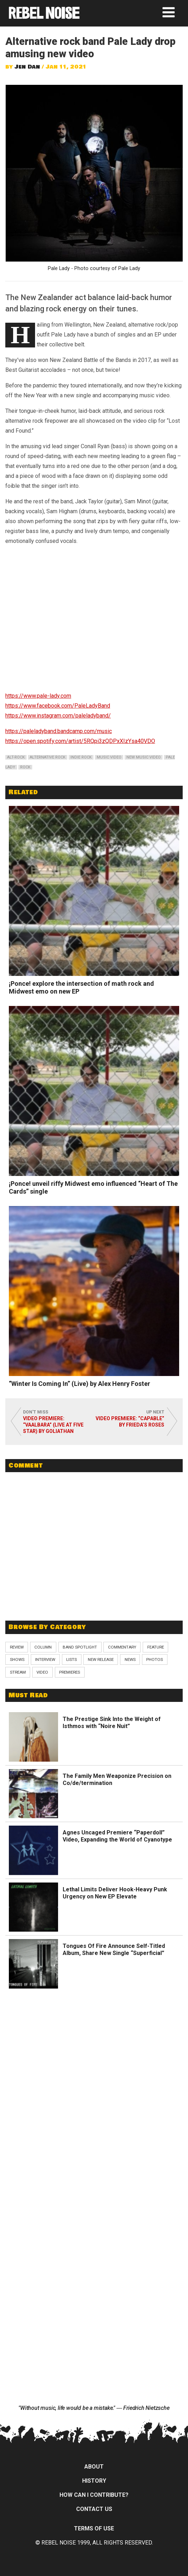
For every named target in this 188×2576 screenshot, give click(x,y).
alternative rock (47, 757)
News (130, 1659)
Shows (17, 1659)
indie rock (81, 757)
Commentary (122, 1647)
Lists (71, 1659)
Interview (45, 1659)
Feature (155, 1647)
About (94, 2466)
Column (43, 1647)
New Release (101, 1659)
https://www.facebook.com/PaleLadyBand (57, 705)
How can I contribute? (94, 2495)
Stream (18, 1672)
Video (42, 1672)
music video (109, 757)
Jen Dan (27, 67)
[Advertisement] (94, 1564)
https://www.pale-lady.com (38, 695)
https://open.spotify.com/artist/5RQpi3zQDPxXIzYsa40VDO (80, 741)
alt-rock (16, 757)
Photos (154, 1659)
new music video (143, 757)
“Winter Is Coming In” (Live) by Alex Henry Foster (79, 1383)
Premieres (69, 1672)
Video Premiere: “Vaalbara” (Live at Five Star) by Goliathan (53, 1425)
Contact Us (94, 2509)
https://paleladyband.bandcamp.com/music (58, 731)
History (94, 2480)
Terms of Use (94, 2528)
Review (17, 1647)
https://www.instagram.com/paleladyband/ (58, 715)
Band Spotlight (80, 1647)
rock (25, 767)
